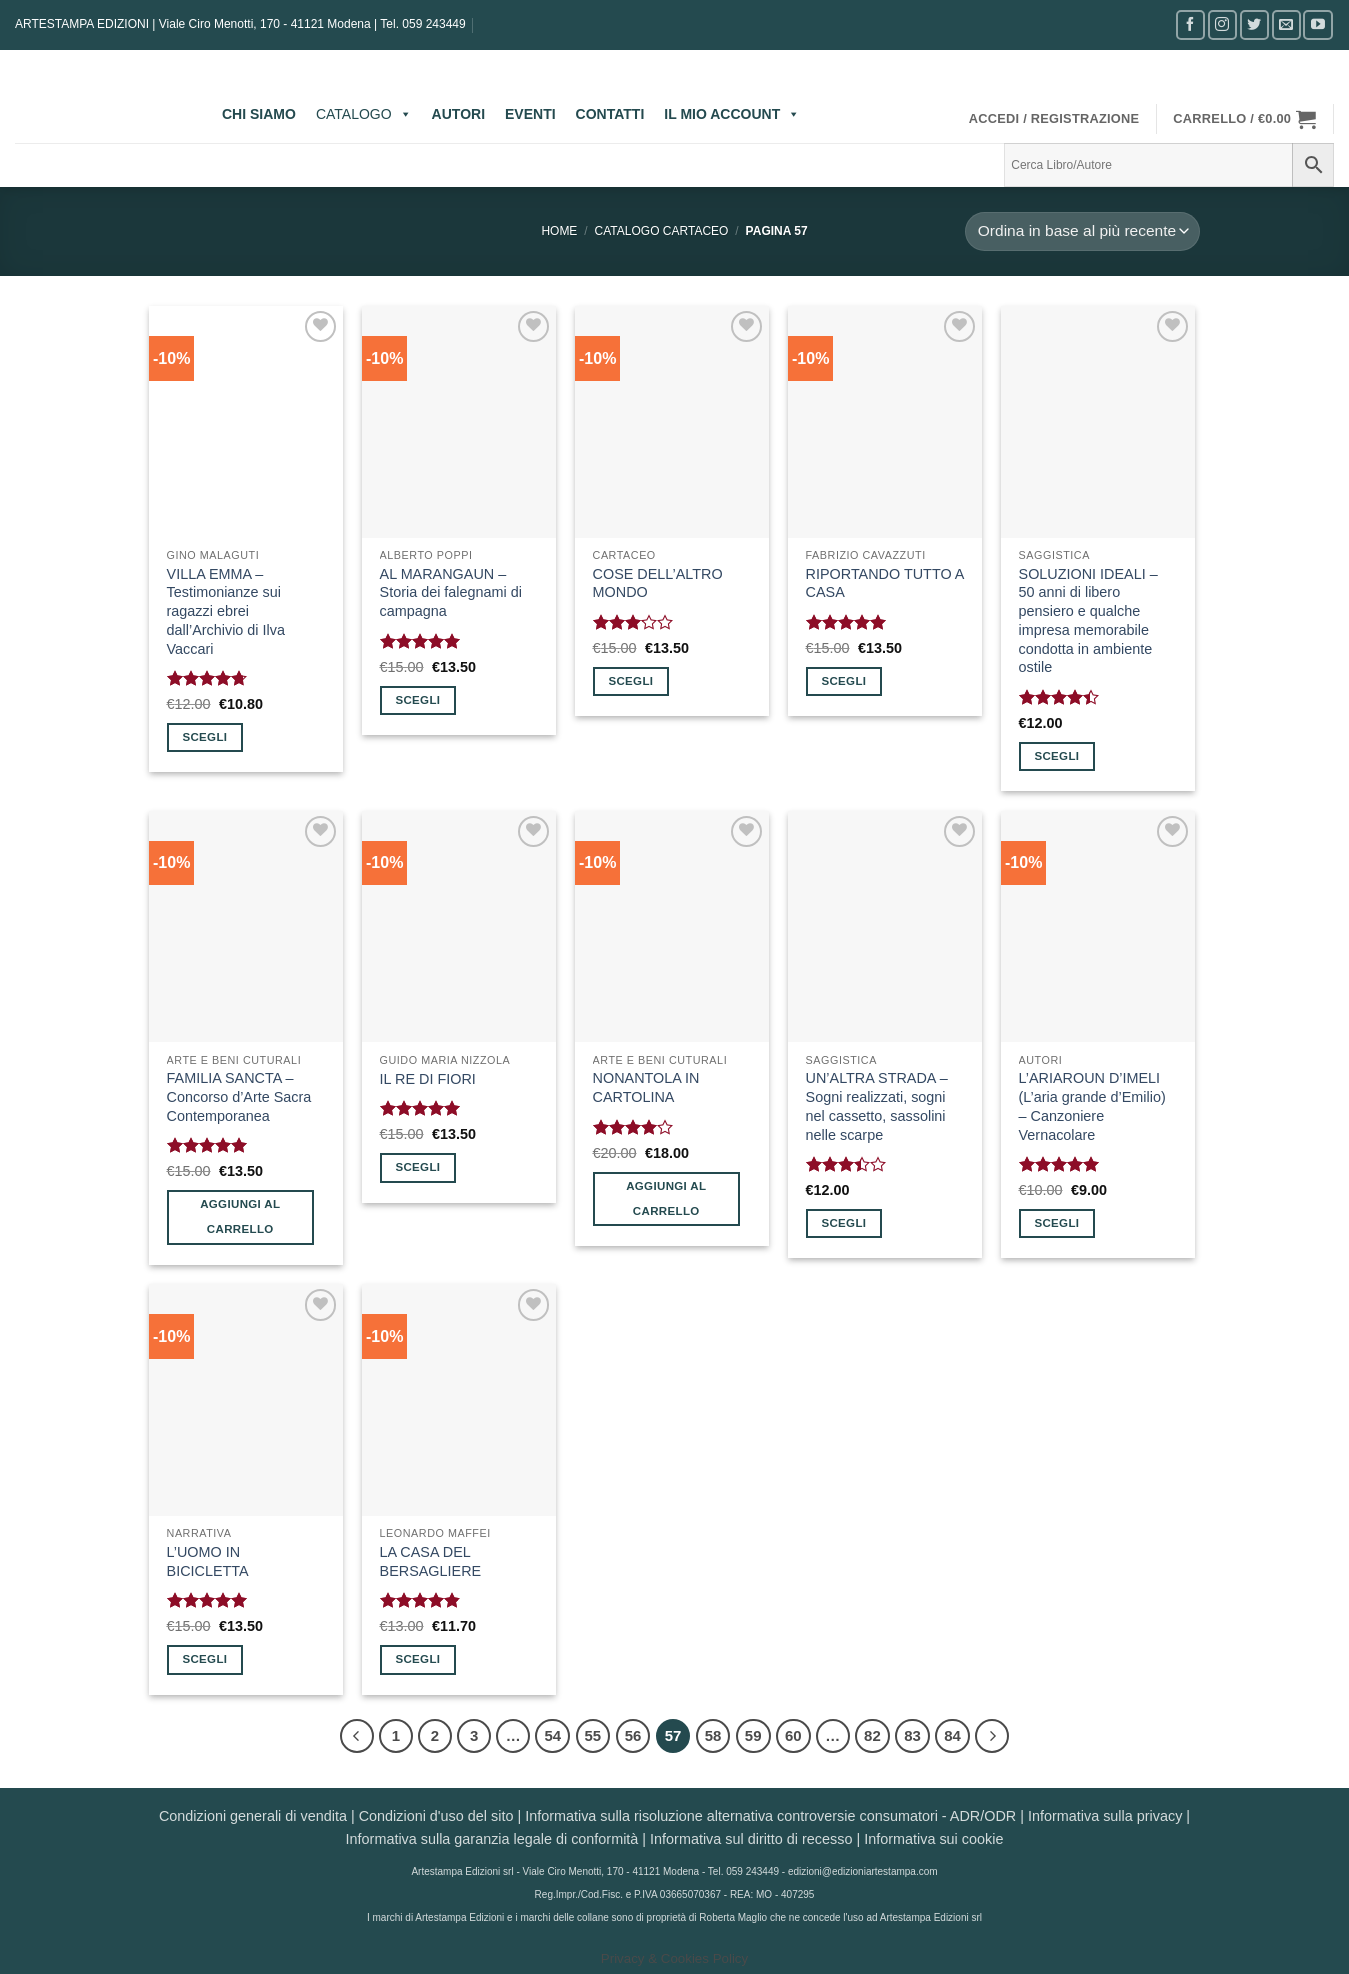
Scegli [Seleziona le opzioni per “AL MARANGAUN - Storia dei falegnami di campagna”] (417, 700)
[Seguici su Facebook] (1190, 24)
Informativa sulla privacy (1105, 1816)
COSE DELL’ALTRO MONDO (658, 583)
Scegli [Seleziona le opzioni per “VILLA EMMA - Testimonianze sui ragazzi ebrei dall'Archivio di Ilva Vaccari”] (204, 737)
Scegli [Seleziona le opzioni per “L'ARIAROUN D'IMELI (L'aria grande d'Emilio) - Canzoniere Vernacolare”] (1056, 1223)
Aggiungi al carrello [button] (240, 1216)
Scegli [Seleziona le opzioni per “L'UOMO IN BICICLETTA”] (204, 1659)
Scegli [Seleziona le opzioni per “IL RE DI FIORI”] (417, 1167)
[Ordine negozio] (1082, 231)
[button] (1054, 119)
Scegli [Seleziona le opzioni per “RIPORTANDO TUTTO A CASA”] (843, 681)
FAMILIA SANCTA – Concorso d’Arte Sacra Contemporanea (239, 1096)
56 (633, 1735)
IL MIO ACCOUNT (732, 114)
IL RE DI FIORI (428, 1079)
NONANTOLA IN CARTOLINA (646, 1087)
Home (559, 231)
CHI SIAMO (259, 114)
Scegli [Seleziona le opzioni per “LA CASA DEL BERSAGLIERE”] (417, 1659)
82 (872, 1735)
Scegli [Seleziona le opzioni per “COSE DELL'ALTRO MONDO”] (630, 681)
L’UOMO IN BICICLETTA (208, 1561)
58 (713, 1735)
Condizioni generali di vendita (253, 1816)
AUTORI (458, 114)
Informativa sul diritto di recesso (751, 1839)
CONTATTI (610, 114)
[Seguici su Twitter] (1254, 24)
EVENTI (530, 114)
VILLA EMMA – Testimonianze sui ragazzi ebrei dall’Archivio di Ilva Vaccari (226, 611)
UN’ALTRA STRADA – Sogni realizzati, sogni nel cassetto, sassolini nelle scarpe (877, 1106)
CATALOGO (364, 114)
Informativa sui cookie (933, 1839)
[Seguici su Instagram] (1222, 24)
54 (552, 1735)
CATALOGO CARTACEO (662, 231)
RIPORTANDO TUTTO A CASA (885, 583)
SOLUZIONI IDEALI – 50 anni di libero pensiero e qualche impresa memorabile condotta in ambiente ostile (1088, 621)
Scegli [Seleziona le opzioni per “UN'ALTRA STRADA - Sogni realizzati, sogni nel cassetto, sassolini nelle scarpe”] (843, 1223)
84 (952, 1735)
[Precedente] (357, 1736)
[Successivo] (992, 1736)
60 (793, 1735)
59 (753, 1735)
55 (593, 1735)
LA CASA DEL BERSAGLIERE (431, 1561)
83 (912, 1735)
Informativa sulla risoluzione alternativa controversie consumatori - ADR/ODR (770, 1816)
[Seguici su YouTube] (1317, 24)
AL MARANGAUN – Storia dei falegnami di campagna (451, 592)
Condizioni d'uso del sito (436, 1816)
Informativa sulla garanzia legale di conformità (492, 1839)
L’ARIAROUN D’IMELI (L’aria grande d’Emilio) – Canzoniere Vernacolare (1092, 1106)
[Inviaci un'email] (1286, 24)
